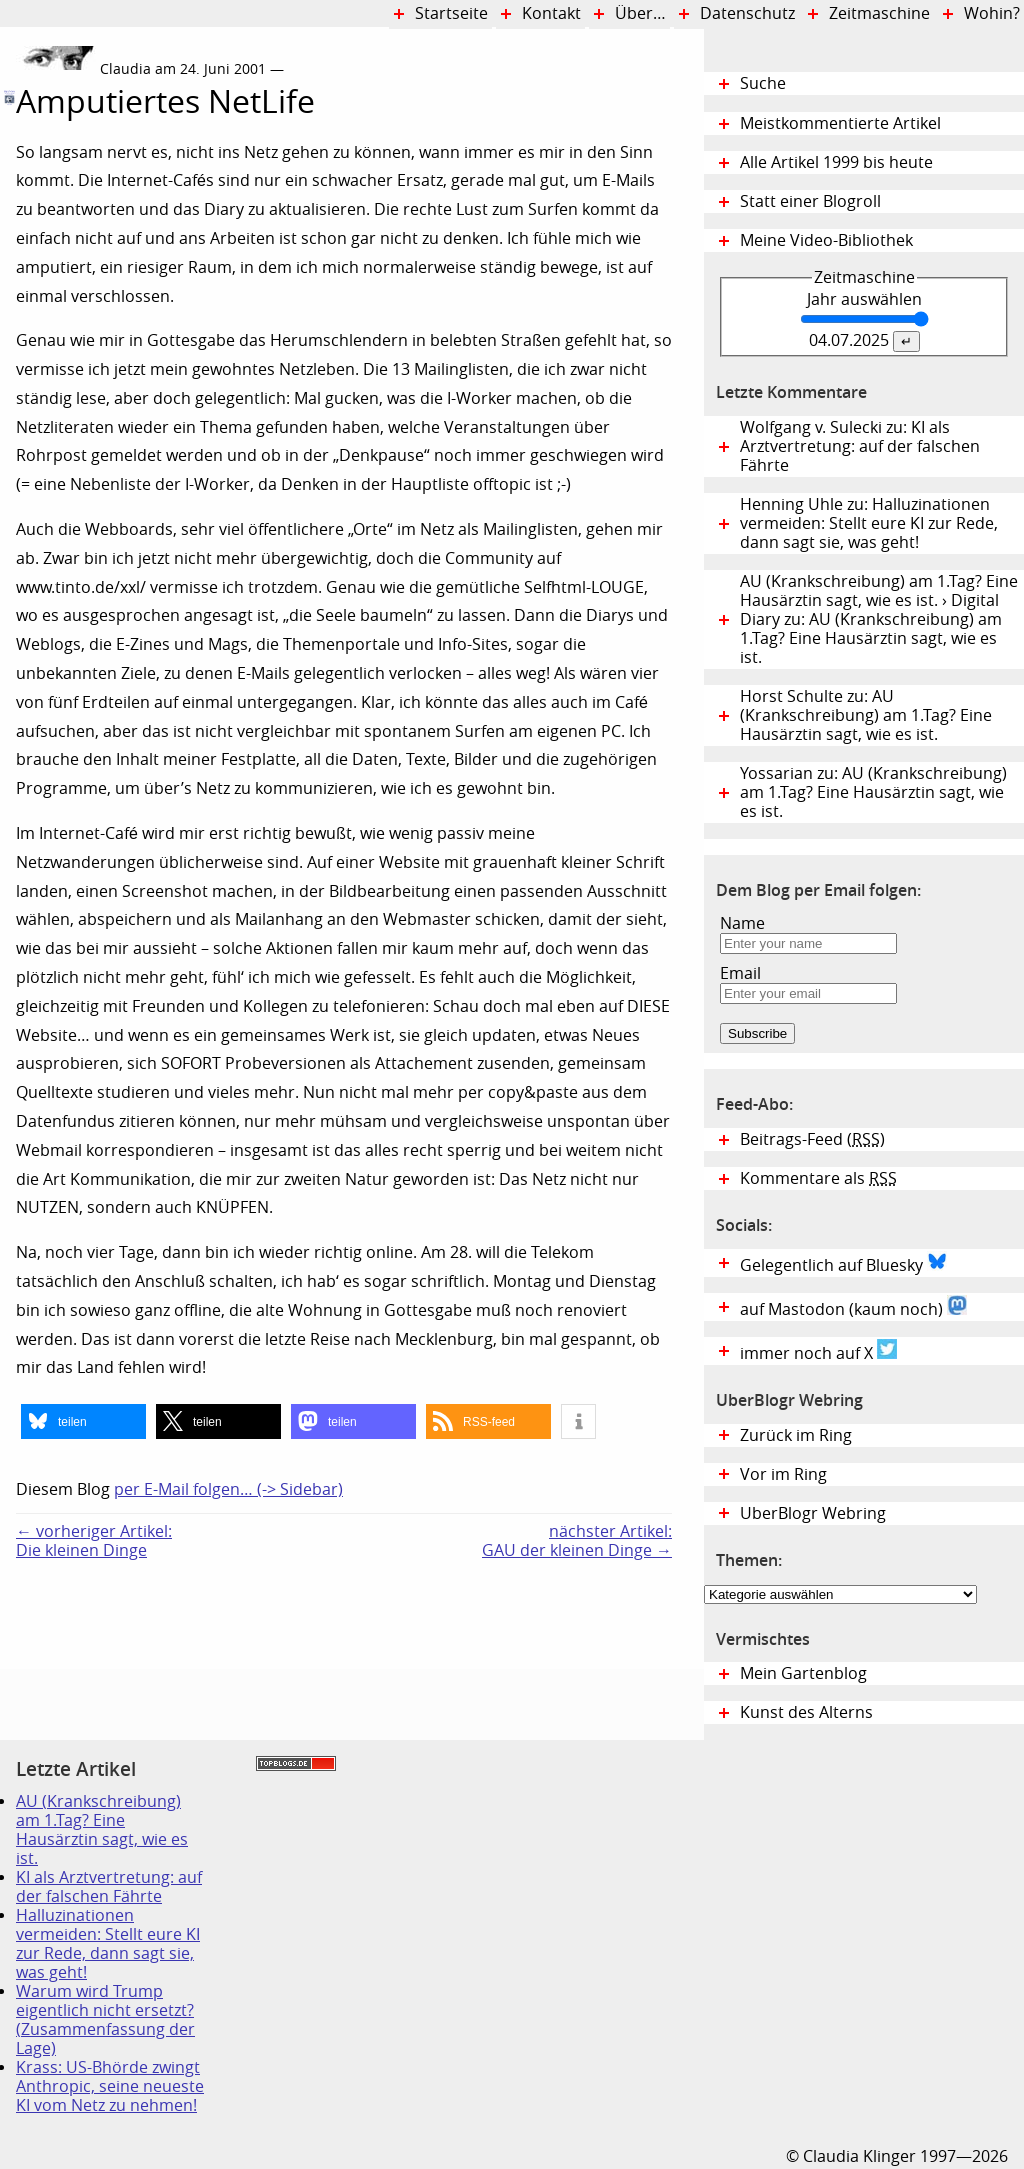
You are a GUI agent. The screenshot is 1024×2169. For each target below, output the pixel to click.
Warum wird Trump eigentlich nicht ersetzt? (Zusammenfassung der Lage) (105, 2020)
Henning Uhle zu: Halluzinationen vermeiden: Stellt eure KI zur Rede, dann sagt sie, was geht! (869, 523)
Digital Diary (8, 343)
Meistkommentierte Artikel (840, 123)
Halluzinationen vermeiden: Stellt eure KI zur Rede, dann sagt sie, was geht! (108, 1944)
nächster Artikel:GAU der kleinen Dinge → (577, 1541)
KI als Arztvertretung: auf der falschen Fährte (109, 1887)
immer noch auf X (818, 1351)
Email (740, 973)
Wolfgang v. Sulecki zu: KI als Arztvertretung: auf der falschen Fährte (860, 446)
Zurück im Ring (796, 1435)
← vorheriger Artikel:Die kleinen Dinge (94, 1541)
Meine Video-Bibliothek (826, 240)
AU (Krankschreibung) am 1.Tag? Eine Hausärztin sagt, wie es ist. (102, 1830)
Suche (763, 83)
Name (742, 923)
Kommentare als (818, 1178)
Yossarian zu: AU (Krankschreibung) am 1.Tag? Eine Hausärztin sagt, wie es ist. (873, 792)
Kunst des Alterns (806, 1712)
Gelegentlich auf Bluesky (843, 1263)
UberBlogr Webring (813, 1513)
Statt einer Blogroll (810, 201)
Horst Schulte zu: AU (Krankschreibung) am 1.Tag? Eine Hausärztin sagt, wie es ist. (866, 715)
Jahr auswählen (864, 299)
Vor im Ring (783, 1474)
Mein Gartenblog (803, 1673)
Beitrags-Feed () (812, 1139)
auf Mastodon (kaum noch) (853, 1307)
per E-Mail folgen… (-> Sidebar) (228, 1489)
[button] (83, 1421)
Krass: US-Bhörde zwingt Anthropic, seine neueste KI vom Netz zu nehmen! (110, 2086)
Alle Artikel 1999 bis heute (836, 162)
